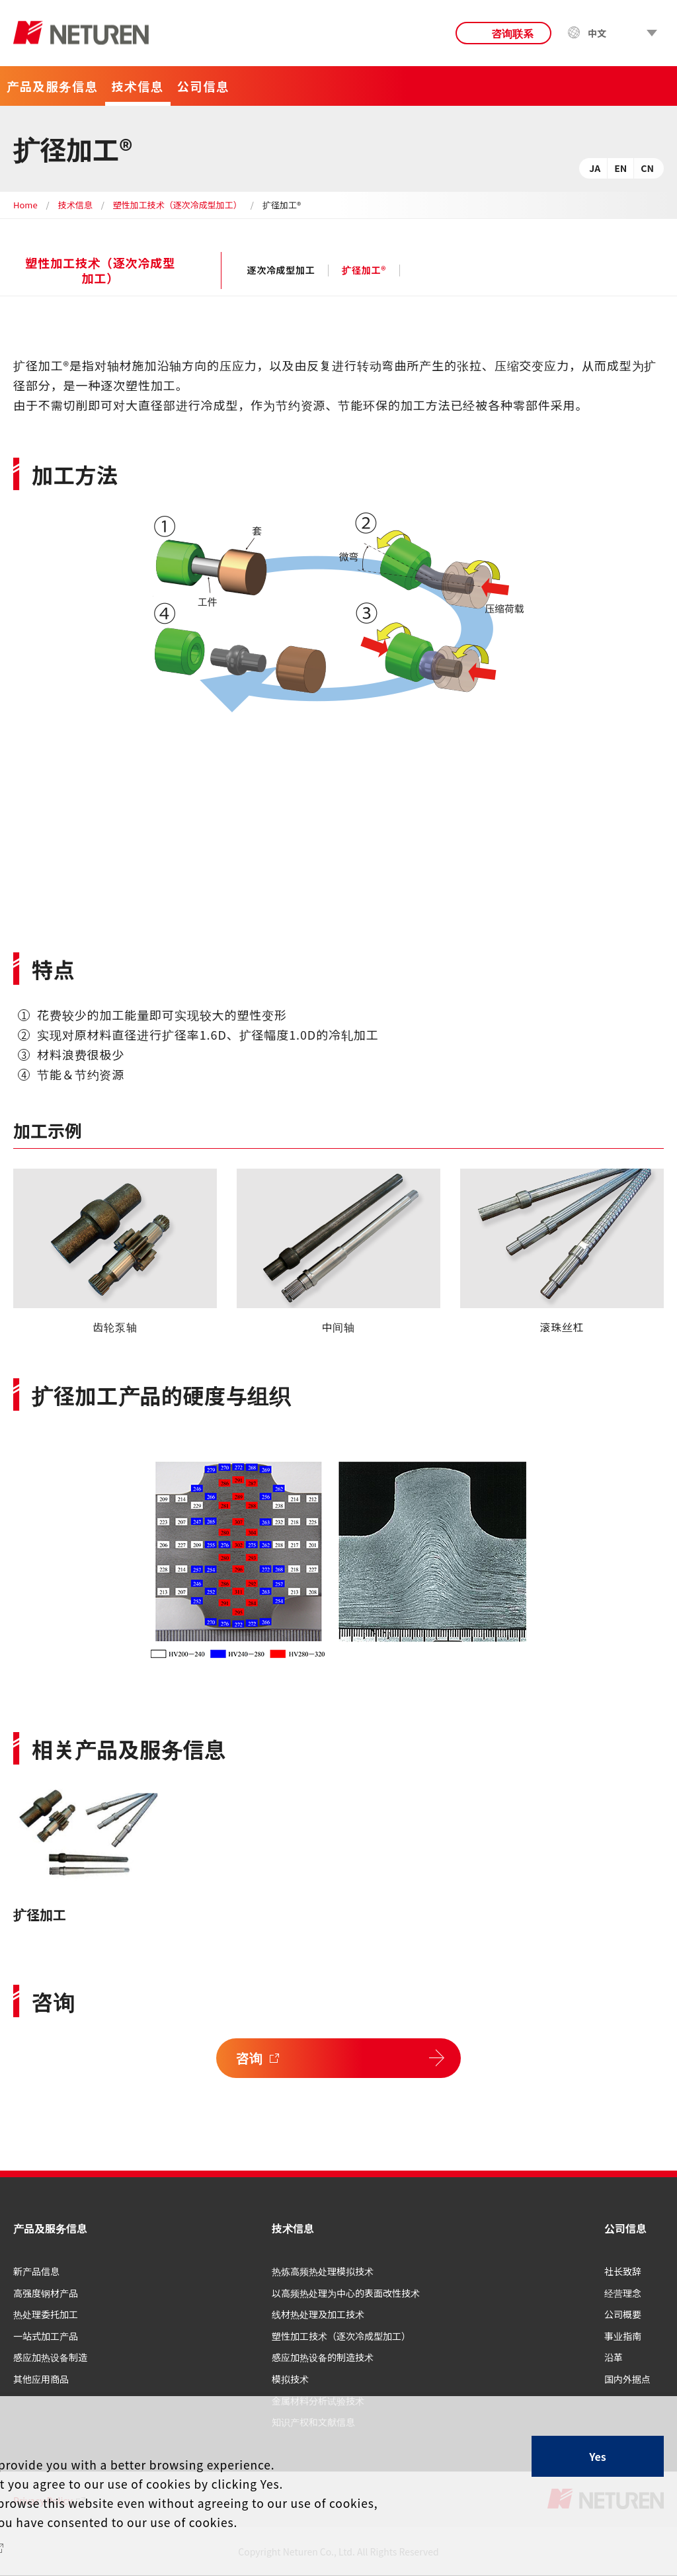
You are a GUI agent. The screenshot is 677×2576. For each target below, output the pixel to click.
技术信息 (75, 204)
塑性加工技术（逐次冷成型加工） (177, 204)
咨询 (249, 2057)
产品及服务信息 (50, 2228)
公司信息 (625, 2228)
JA (594, 168)
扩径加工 (39, 1914)
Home (25, 204)
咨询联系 (512, 33)
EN (620, 168)
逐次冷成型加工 (281, 270)
